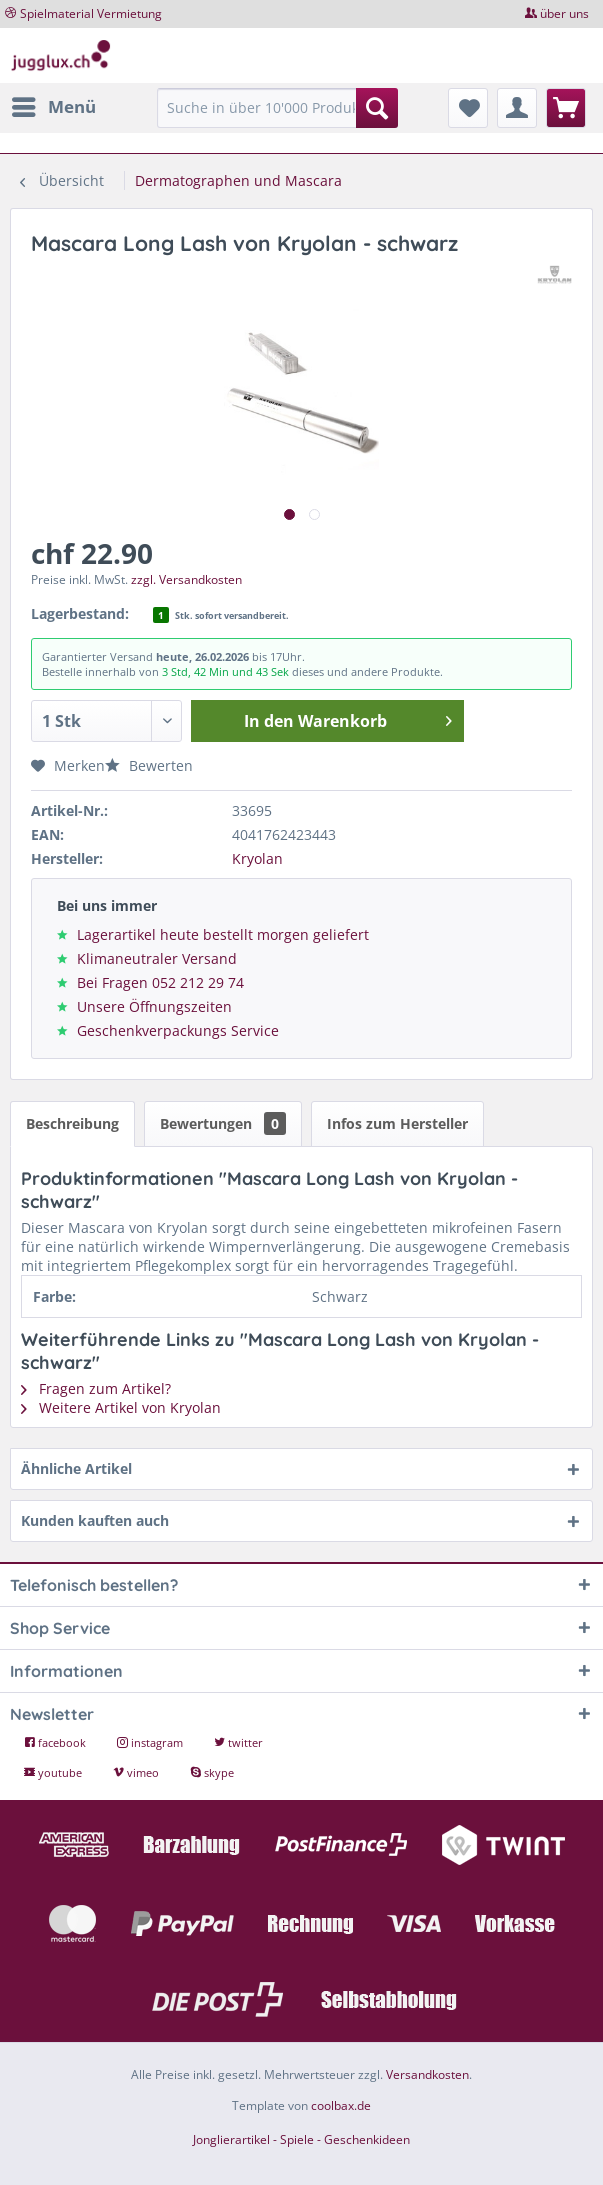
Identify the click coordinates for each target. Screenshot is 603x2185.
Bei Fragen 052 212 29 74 (160, 982)
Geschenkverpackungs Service (178, 1030)
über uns (564, 13)
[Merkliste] (468, 108)
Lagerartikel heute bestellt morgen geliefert (223, 934)
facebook (56, 1742)
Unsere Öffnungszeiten (154, 1006)
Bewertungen (223, 1123)
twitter (238, 1742)
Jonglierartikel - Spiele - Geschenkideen (301, 2139)
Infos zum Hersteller (397, 1123)
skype (212, 1772)
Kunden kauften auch (95, 1520)
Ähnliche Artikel (76, 1468)
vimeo (137, 1772)
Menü (54, 104)
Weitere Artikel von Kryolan (121, 1407)
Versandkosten (427, 2074)
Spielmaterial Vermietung (91, 13)
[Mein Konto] (517, 108)
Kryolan (257, 858)
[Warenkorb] (566, 108)
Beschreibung (72, 1123)
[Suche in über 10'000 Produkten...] (277, 108)
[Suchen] (377, 108)
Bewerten (149, 765)
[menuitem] (53, 107)
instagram (151, 1742)
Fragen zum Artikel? (96, 1388)
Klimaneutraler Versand (157, 958)
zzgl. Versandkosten (186, 579)
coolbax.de (341, 2105)
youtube (54, 1772)
